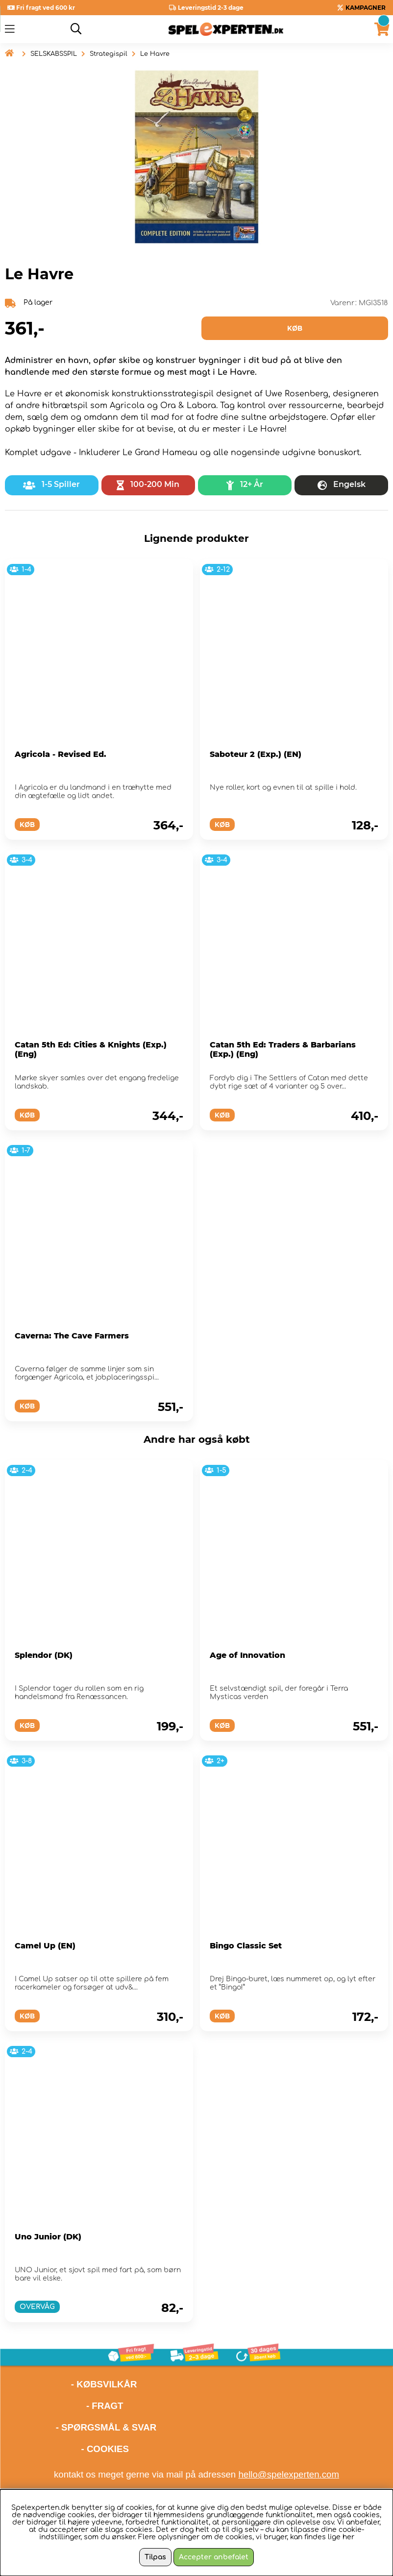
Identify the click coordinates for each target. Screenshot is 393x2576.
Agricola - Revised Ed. (60, 754)
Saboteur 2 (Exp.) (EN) (255, 754)
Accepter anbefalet (213, 2557)
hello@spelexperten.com (288, 2474)
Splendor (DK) (44, 1655)
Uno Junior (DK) (48, 2236)
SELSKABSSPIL (53, 53)
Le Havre (155, 53)
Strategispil (108, 53)
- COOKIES (105, 2449)
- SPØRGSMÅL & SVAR (106, 2427)
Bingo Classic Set (246, 1945)
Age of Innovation (247, 1655)
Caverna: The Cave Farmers (72, 1335)
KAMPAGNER (365, 7)
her (348, 2537)
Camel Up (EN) (45, 1945)
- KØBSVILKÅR (71, 2384)
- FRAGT (104, 2406)
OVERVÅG (37, 2306)
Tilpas (155, 2557)
